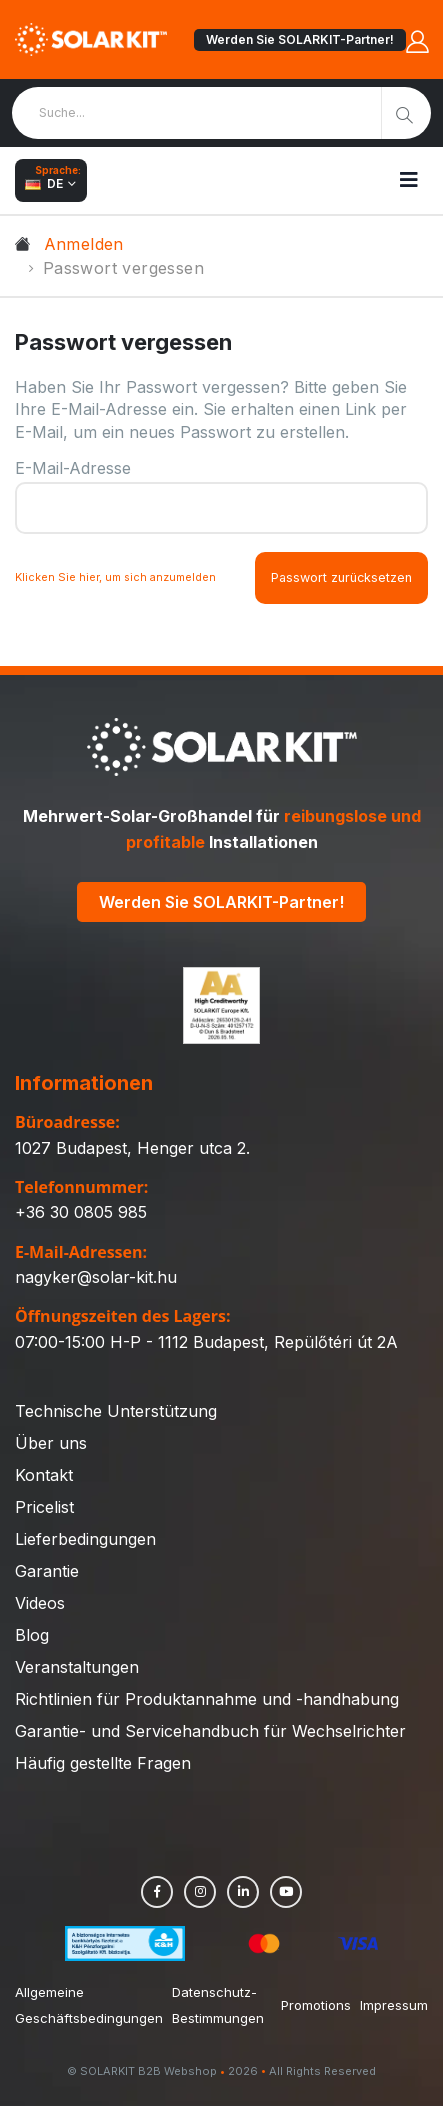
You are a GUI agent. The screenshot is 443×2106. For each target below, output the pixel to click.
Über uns (51, 1443)
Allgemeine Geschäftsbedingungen (89, 2005)
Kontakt (44, 1475)
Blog (32, 1635)
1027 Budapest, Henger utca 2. (132, 1148)
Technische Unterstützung (116, 1411)
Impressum (394, 2005)
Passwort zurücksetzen (341, 577)
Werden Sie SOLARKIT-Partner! (300, 39)
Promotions (316, 2005)
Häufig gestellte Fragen (103, 1763)
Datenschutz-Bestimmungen (218, 2005)
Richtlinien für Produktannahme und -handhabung (207, 1699)
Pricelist (44, 1507)
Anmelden (84, 244)
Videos (40, 1603)
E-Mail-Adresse (73, 468)
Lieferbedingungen (85, 1539)
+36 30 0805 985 (81, 1212)
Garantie (47, 1571)
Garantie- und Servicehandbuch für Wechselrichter (210, 1731)
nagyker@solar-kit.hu (96, 1277)
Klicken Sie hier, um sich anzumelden (115, 577)
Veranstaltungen (77, 1667)
